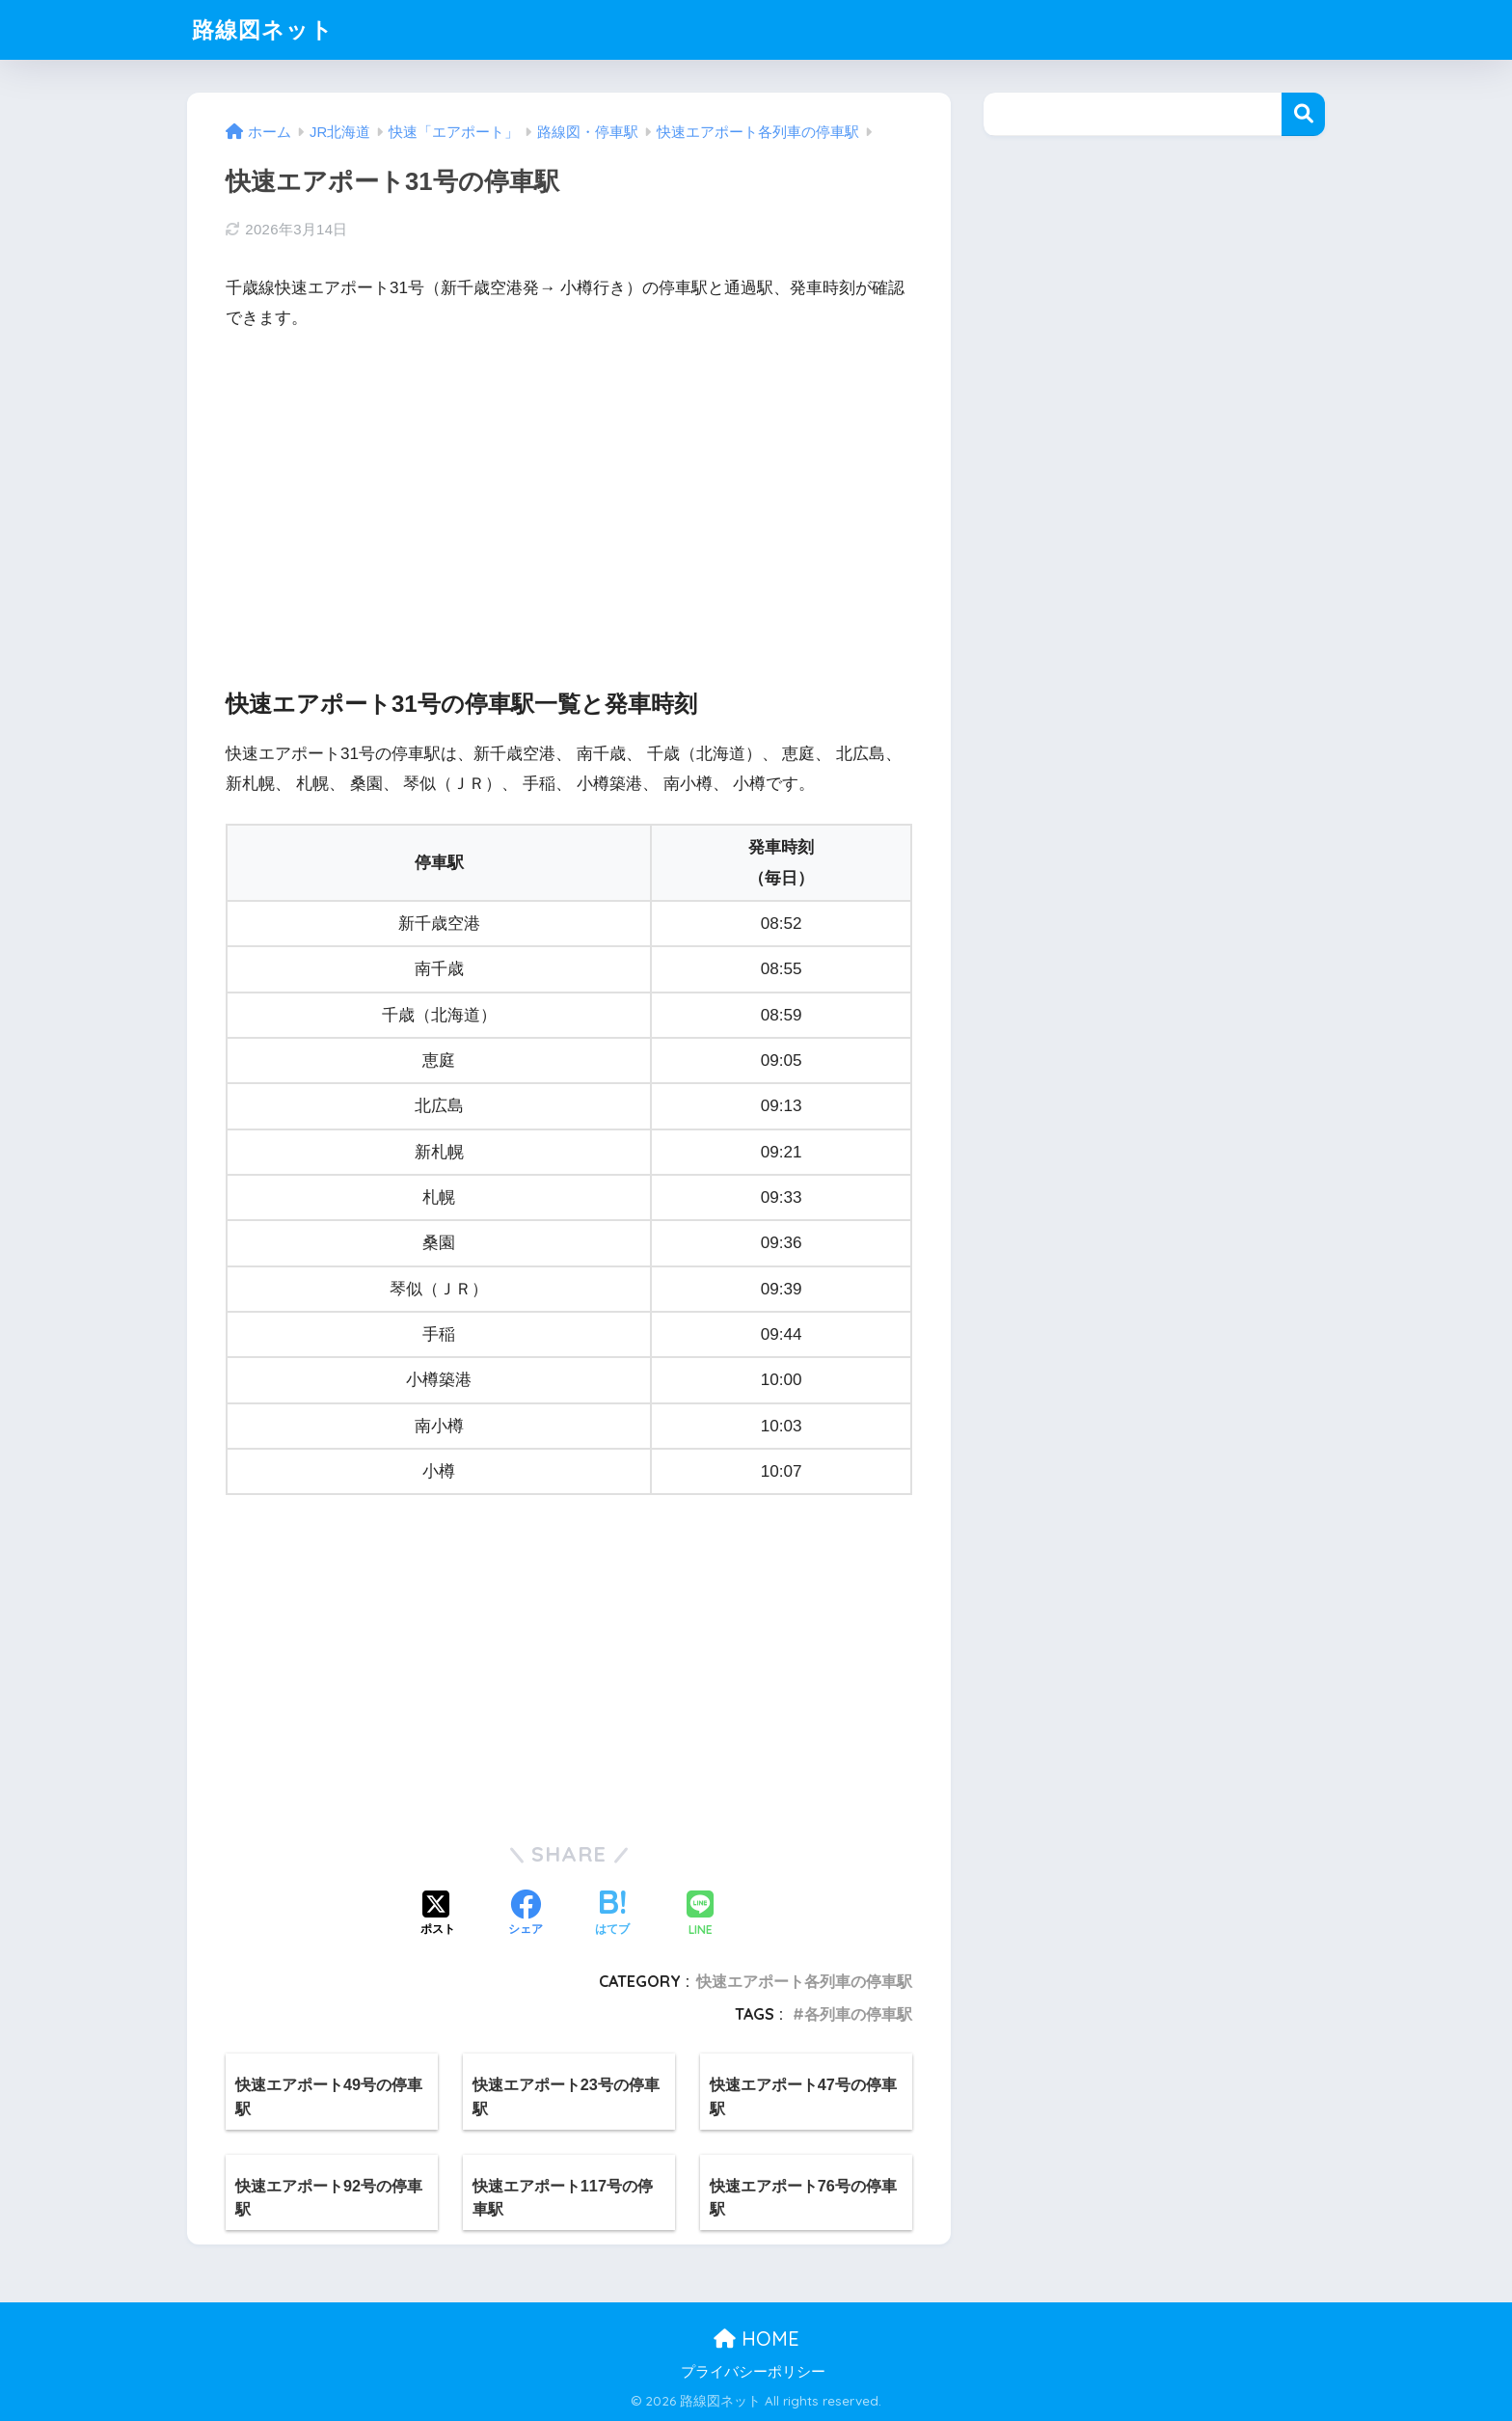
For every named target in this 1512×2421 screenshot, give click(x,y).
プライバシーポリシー (753, 2372)
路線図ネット (263, 29)
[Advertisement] (569, 493)
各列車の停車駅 (858, 2014)
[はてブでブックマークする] (612, 1915)
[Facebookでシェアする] (525, 1915)
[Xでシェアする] (437, 1915)
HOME (756, 2338)
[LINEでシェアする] (700, 1915)
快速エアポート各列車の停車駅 (804, 1981)
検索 (1303, 114)
